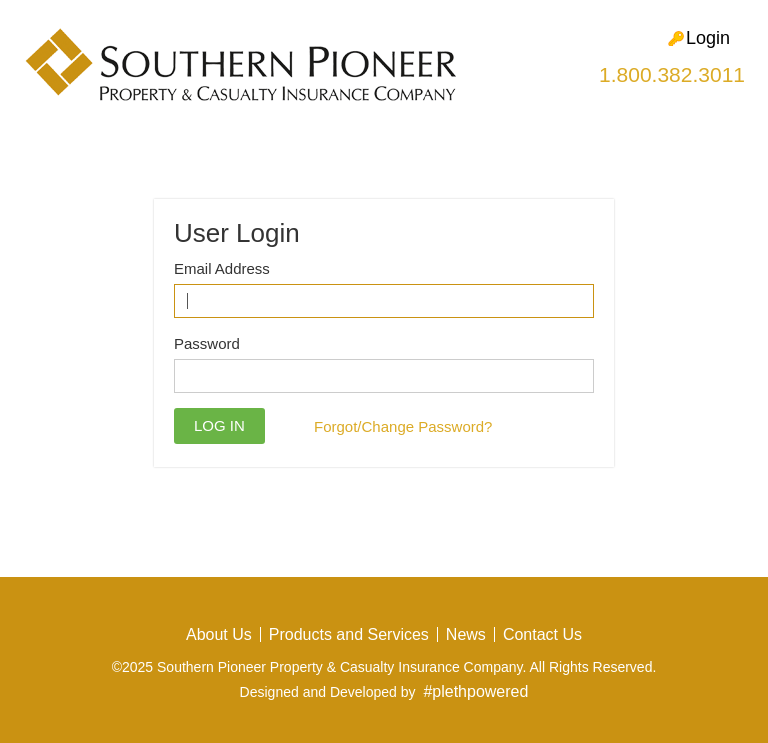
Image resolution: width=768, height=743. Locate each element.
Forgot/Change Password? (403, 426)
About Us (219, 634)
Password (207, 343)
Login (699, 38)
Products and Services (349, 634)
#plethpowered (475, 691)
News (466, 634)
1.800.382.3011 (672, 74)
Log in (219, 425)
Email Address (222, 268)
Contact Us (542, 634)
